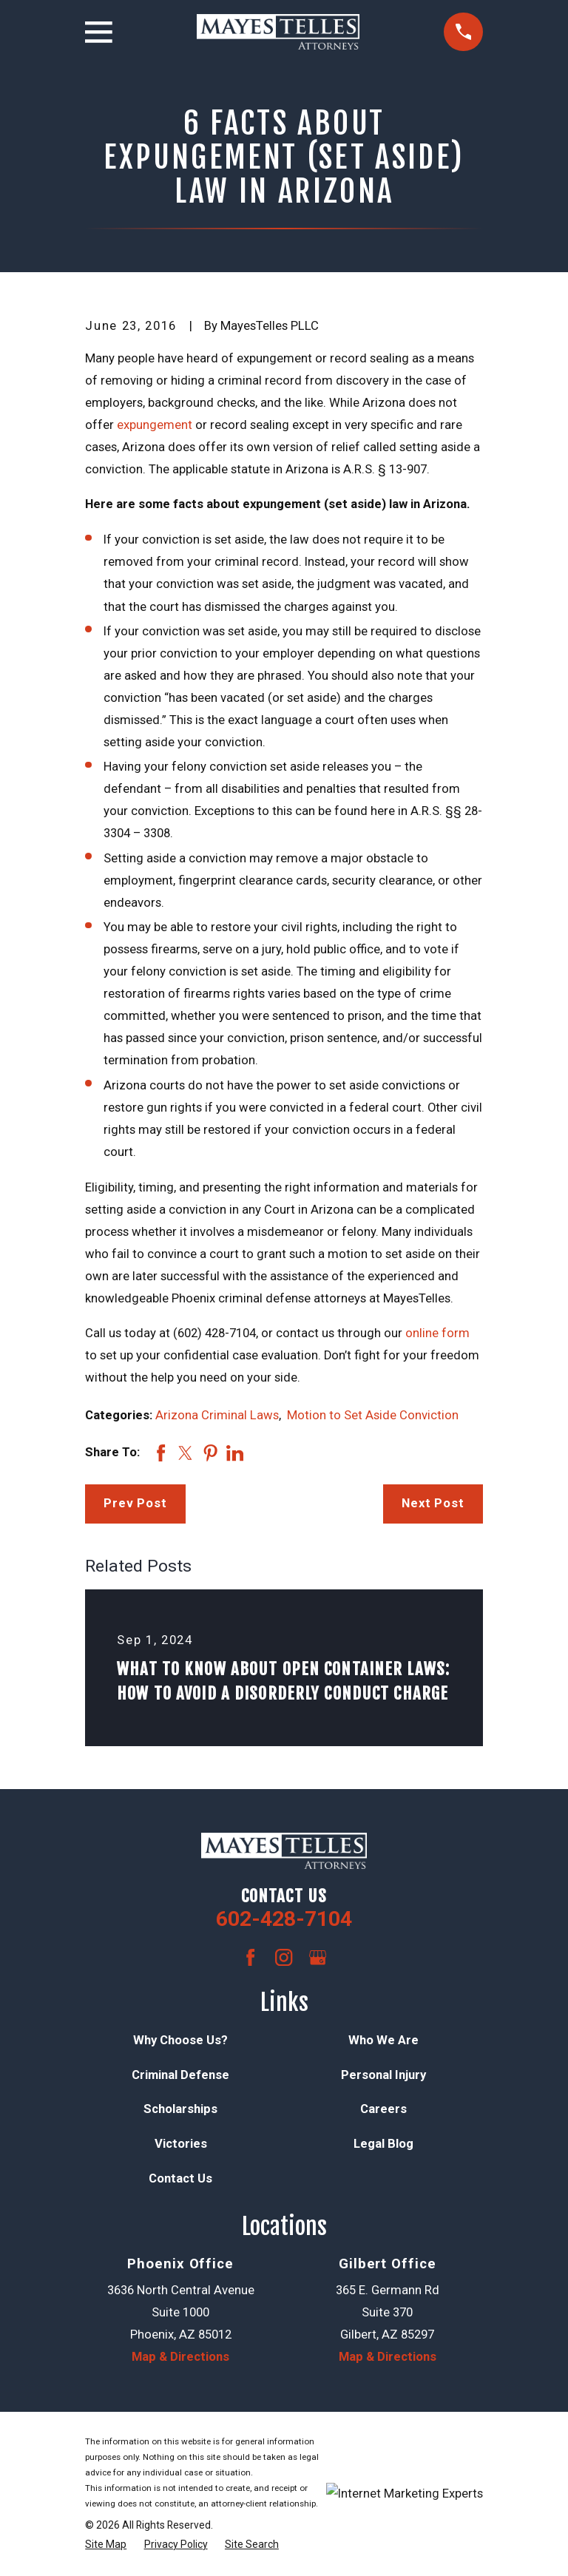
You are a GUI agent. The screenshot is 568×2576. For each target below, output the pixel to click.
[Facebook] (250, 1957)
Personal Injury (383, 2075)
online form (437, 1333)
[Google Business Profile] (317, 1957)
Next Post (433, 1503)
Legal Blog (383, 2144)
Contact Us (180, 2178)
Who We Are (383, 2040)
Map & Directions (180, 2357)
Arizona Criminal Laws (217, 1415)
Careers (383, 2109)
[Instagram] (283, 1957)
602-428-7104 (284, 1919)
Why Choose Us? (180, 2040)
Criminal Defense (180, 2075)
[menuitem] (105, 2544)
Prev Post (135, 1503)
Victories (181, 2144)
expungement (154, 425)
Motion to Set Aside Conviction (373, 1415)
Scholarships (180, 2109)
